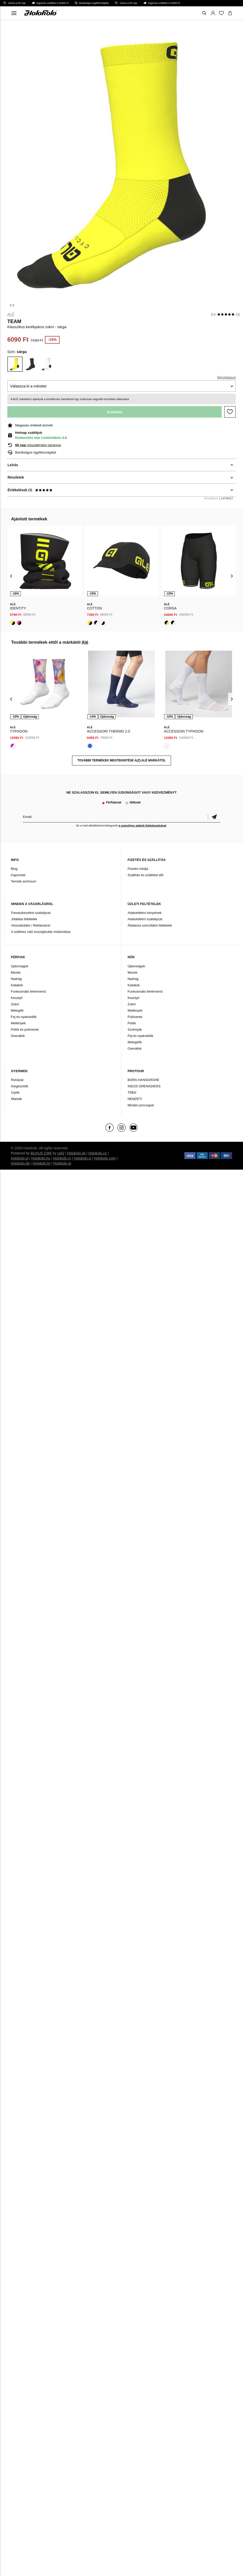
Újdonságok (19, 966)
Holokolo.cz (97, 1153)
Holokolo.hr (41, 1163)
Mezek (16, 972)
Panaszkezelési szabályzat (30, 913)
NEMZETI (135, 1099)
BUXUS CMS (41, 1153)
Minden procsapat (141, 1105)
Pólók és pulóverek (25, 1029)
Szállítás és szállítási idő (145, 875)
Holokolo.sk (76, 1153)
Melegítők (135, 1042)
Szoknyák (135, 1029)
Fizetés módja (138, 869)
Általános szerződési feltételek (150, 925)
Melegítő (17, 1010)
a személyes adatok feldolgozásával (142, 825)
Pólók (132, 1023)
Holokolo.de (20, 1163)
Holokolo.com (105, 1158)
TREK (132, 1092)
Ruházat (17, 1080)
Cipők (15, 1092)
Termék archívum (23, 881)
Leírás (13, 465)
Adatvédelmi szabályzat (145, 919)
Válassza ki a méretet (28, 386)
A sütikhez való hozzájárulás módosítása (41, 932)
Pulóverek (135, 1017)
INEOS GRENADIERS (144, 1086)
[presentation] (11, 576)
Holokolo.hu (40, 1158)
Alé (10, 314)
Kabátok (17, 985)
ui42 (60, 1153)
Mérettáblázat (226, 377)
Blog (14, 869)
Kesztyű (17, 998)
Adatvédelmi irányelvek (145, 913)
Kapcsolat (18, 875)
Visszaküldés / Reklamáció (30, 925)
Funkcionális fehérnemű (28, 991)
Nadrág (16, 979)
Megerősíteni (214, 816)
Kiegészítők (19, 1086)
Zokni (15, 1004)
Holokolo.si (82, 1158)
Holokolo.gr (62, 1163)
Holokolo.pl (19, 1158)
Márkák (16, 1099)
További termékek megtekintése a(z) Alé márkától (121, 760)
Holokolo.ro (62, 1158)
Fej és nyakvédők (24, 1017)
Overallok (18, 1036)
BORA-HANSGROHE (143, 1080)
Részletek (16, 477)
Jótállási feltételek (24, 919)
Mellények (18, 1023)
